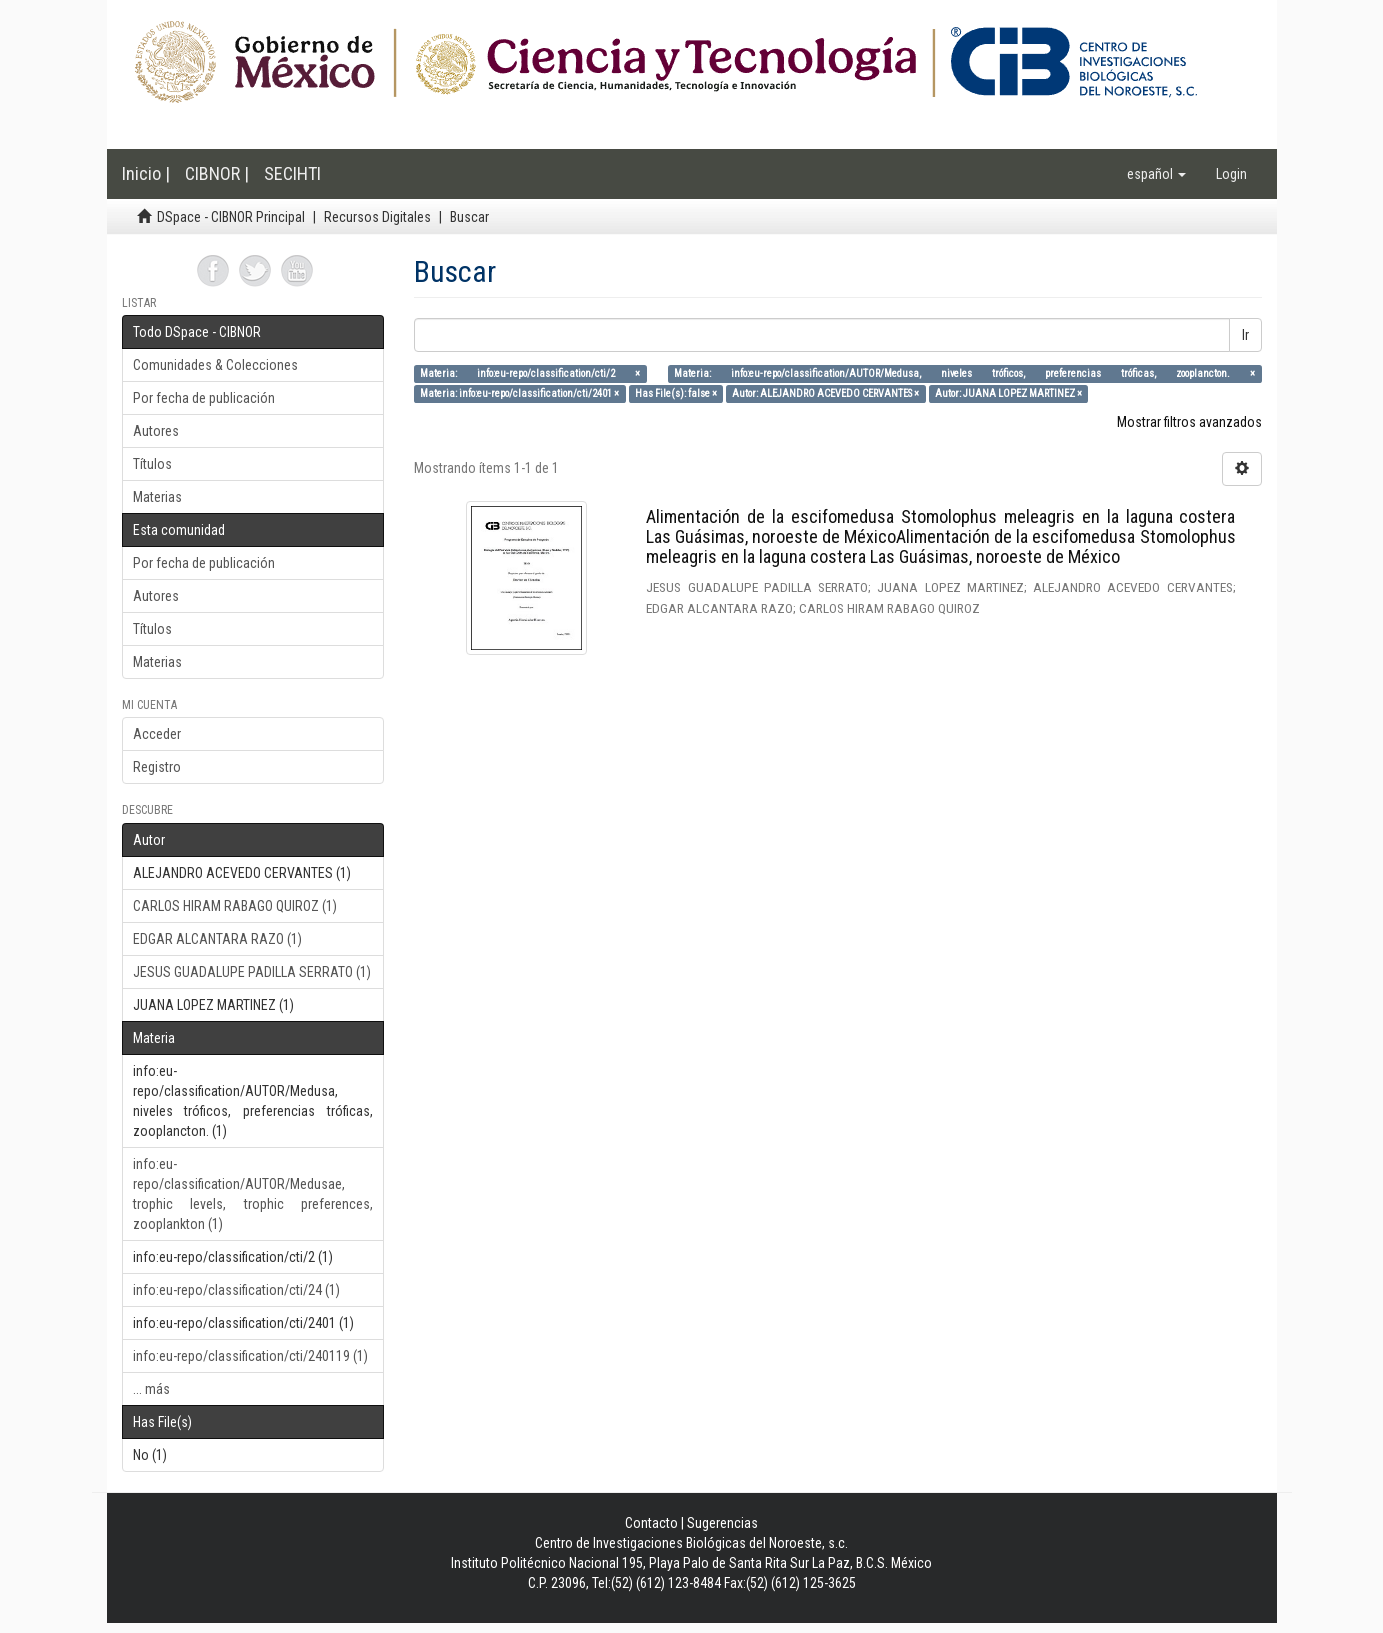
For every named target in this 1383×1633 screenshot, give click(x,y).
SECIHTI (292, 173)
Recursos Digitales (377, 217)
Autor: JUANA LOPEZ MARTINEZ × (1008, 393)
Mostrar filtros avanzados (1189, 422)
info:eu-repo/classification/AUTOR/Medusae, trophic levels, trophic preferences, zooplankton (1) (253, 1194)
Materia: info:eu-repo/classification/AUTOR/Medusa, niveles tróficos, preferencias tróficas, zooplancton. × (964, 373)
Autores (156, 431)
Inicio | (146, 173)
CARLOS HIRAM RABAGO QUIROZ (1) (235, 906)
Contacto (651, 1523)
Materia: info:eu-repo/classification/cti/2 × (530, 373)
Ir (1245, 335)
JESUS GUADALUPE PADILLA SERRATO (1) (252, 972)
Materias (157, 497)
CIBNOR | (217, 173)
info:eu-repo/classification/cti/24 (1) (236, 1290)
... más (151, 1389)
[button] (1156, 174)
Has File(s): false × (676, 393)
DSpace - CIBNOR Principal (231, 217)
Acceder (157, 734)
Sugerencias (722, 1523)
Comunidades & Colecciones (215, 365)
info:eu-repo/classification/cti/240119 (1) (250, 1356)
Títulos (152, 464)
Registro (157, 767)
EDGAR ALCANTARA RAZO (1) (217, 939)
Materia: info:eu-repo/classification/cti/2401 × (519, 393)
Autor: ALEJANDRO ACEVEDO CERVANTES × (825, 393)
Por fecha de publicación (204, 398)
